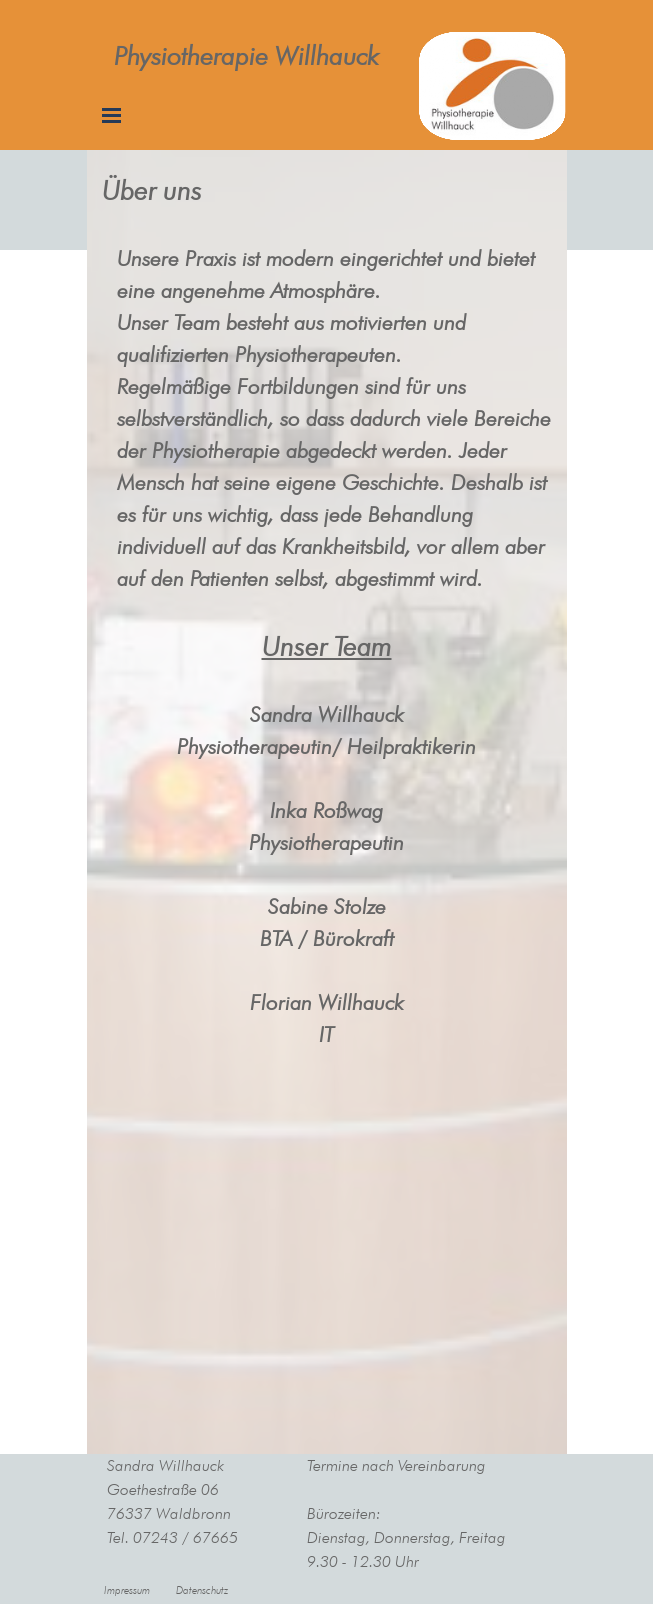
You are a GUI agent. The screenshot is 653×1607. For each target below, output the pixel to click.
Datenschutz (202, 1590)
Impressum (127, 1590)
